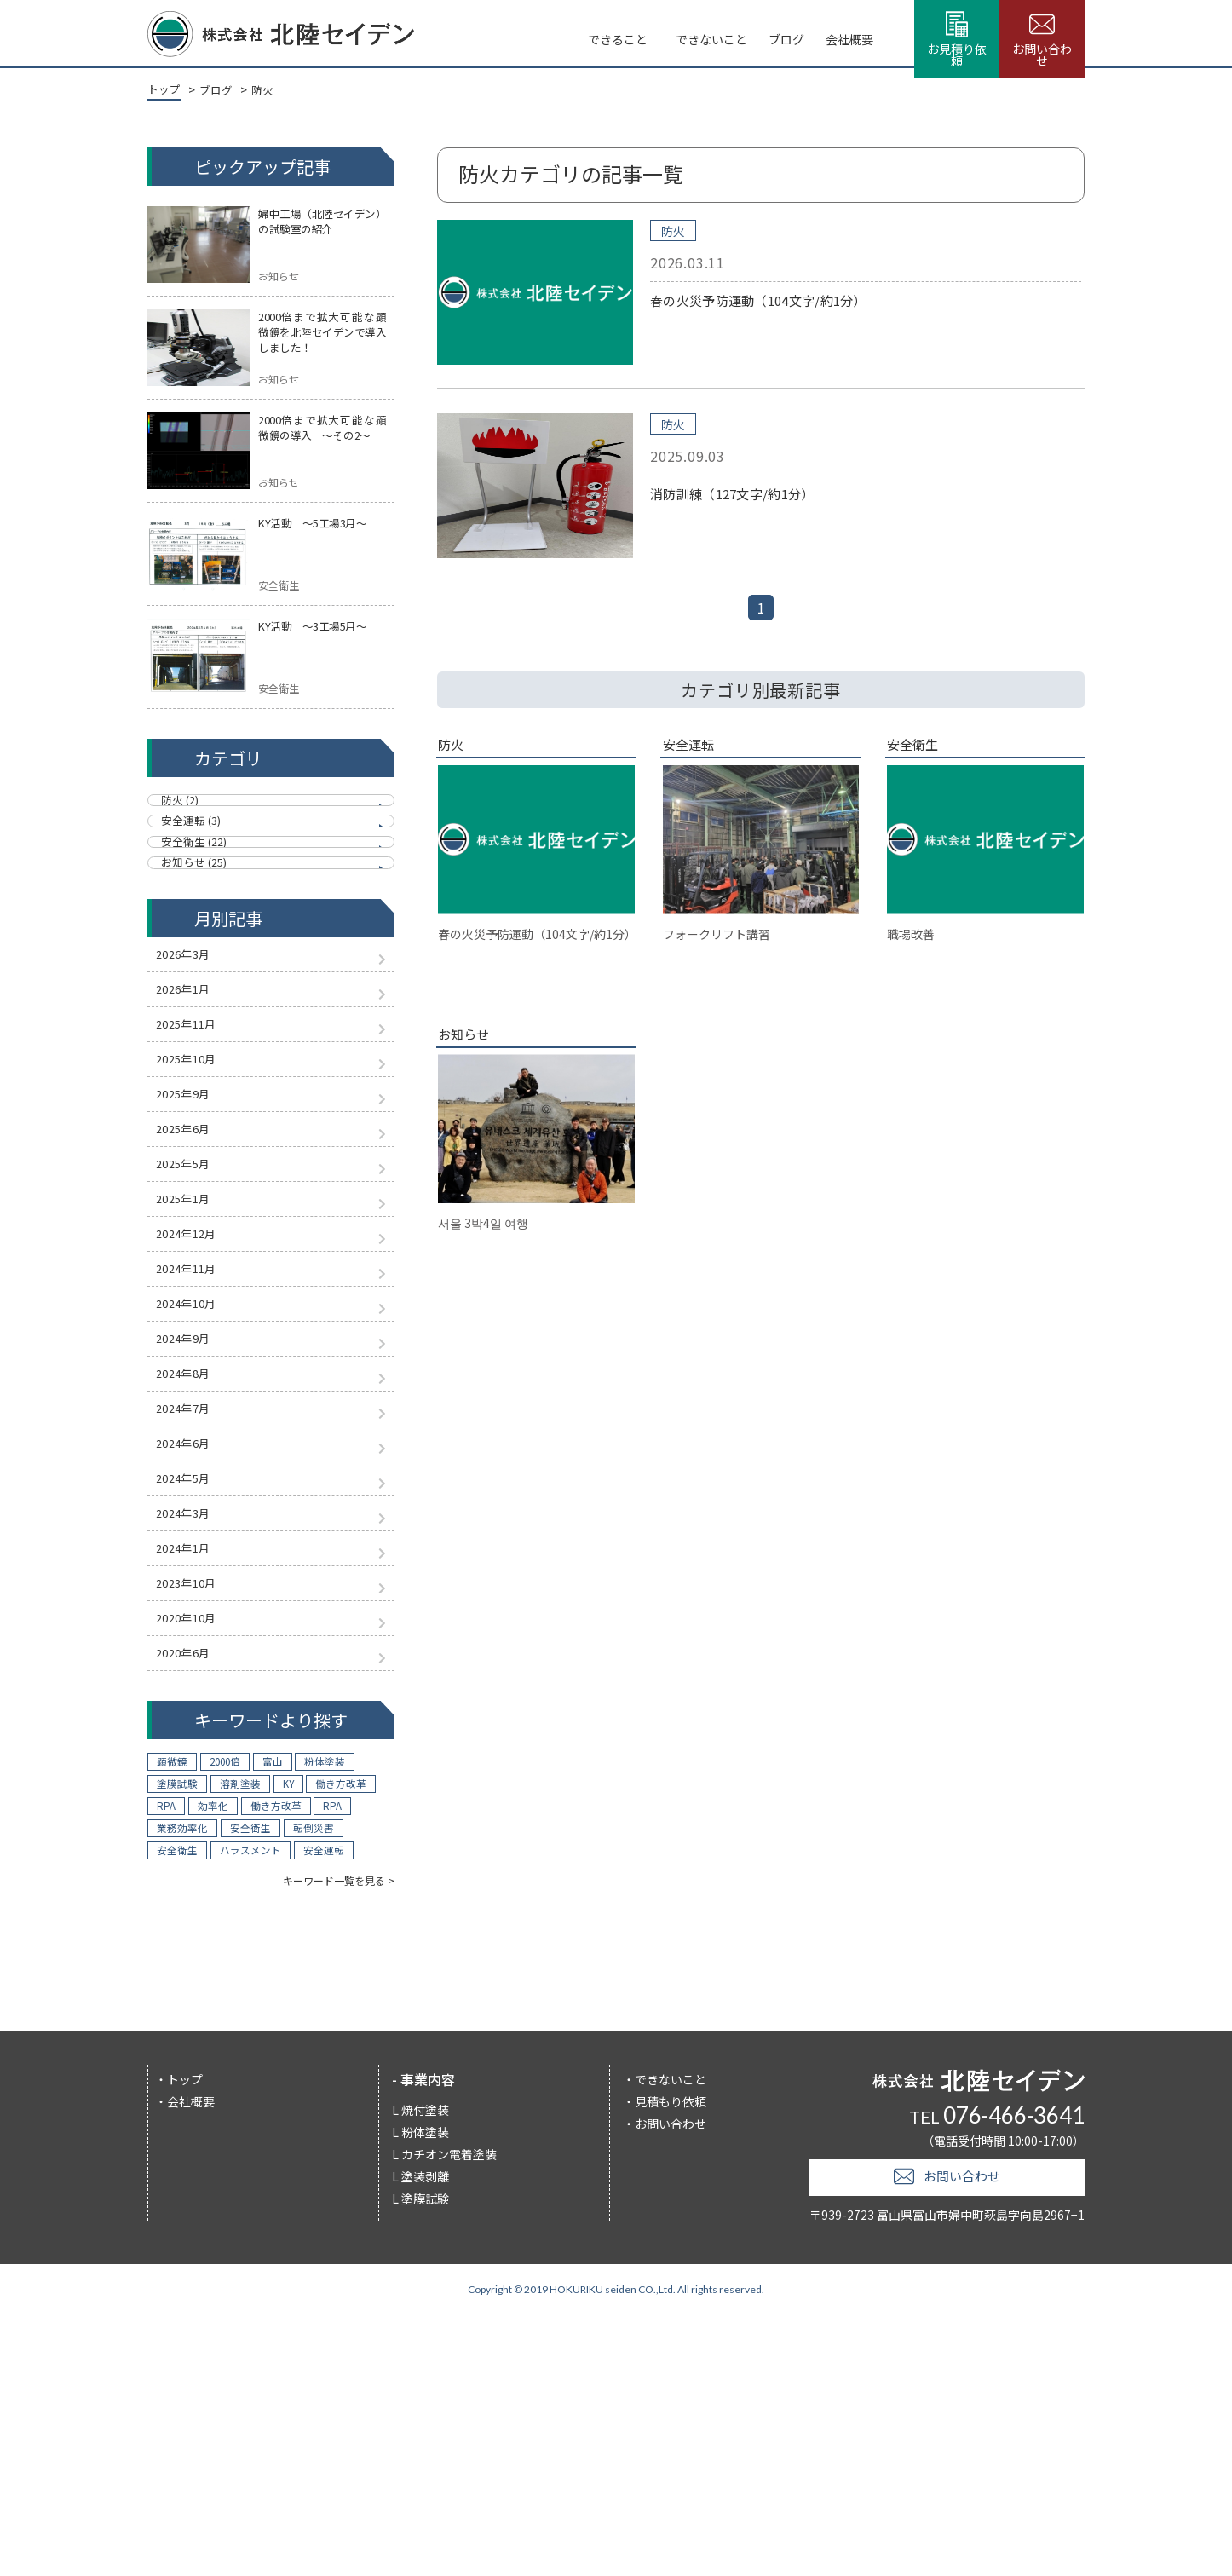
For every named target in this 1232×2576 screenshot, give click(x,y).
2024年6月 (192, 1637)
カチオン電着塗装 (449, 2411)
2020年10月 (195, 1854)
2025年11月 (195, 1115)
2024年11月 (195, 1419)
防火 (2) (186, 809)
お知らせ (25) (201, 924)
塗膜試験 (425, 2455)
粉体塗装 (425, 2389)
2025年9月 (192, 1202)
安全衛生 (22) (201, 886)
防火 (256, 91)
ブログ (699, 34)
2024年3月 (192, 1724)
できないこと (611, 34)
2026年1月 (192, 1072)
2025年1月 (192, 1333)
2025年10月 (195, 1159)
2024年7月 (192, 1593)
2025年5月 (192, 1289)
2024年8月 (192, 1550)
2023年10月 (195, 1811)
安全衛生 (919, 748)
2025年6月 (192, 1246)
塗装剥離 (425, 2433)
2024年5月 (192, 1680)
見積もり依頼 (670, 2358)
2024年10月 (195, 1463)
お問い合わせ (670, 2380)
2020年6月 (192, 1897)
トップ (185, 2336)
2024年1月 (192, 1767)
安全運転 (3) (198, 847)
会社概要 (774, 34)
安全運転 (694, 748)
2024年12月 (195, 1376)
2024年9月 (192, 1506)
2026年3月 (192, 1028)
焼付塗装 (425, 2367)
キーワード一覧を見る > (338, 2137)
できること (511, 34)
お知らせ (470, 1051)
